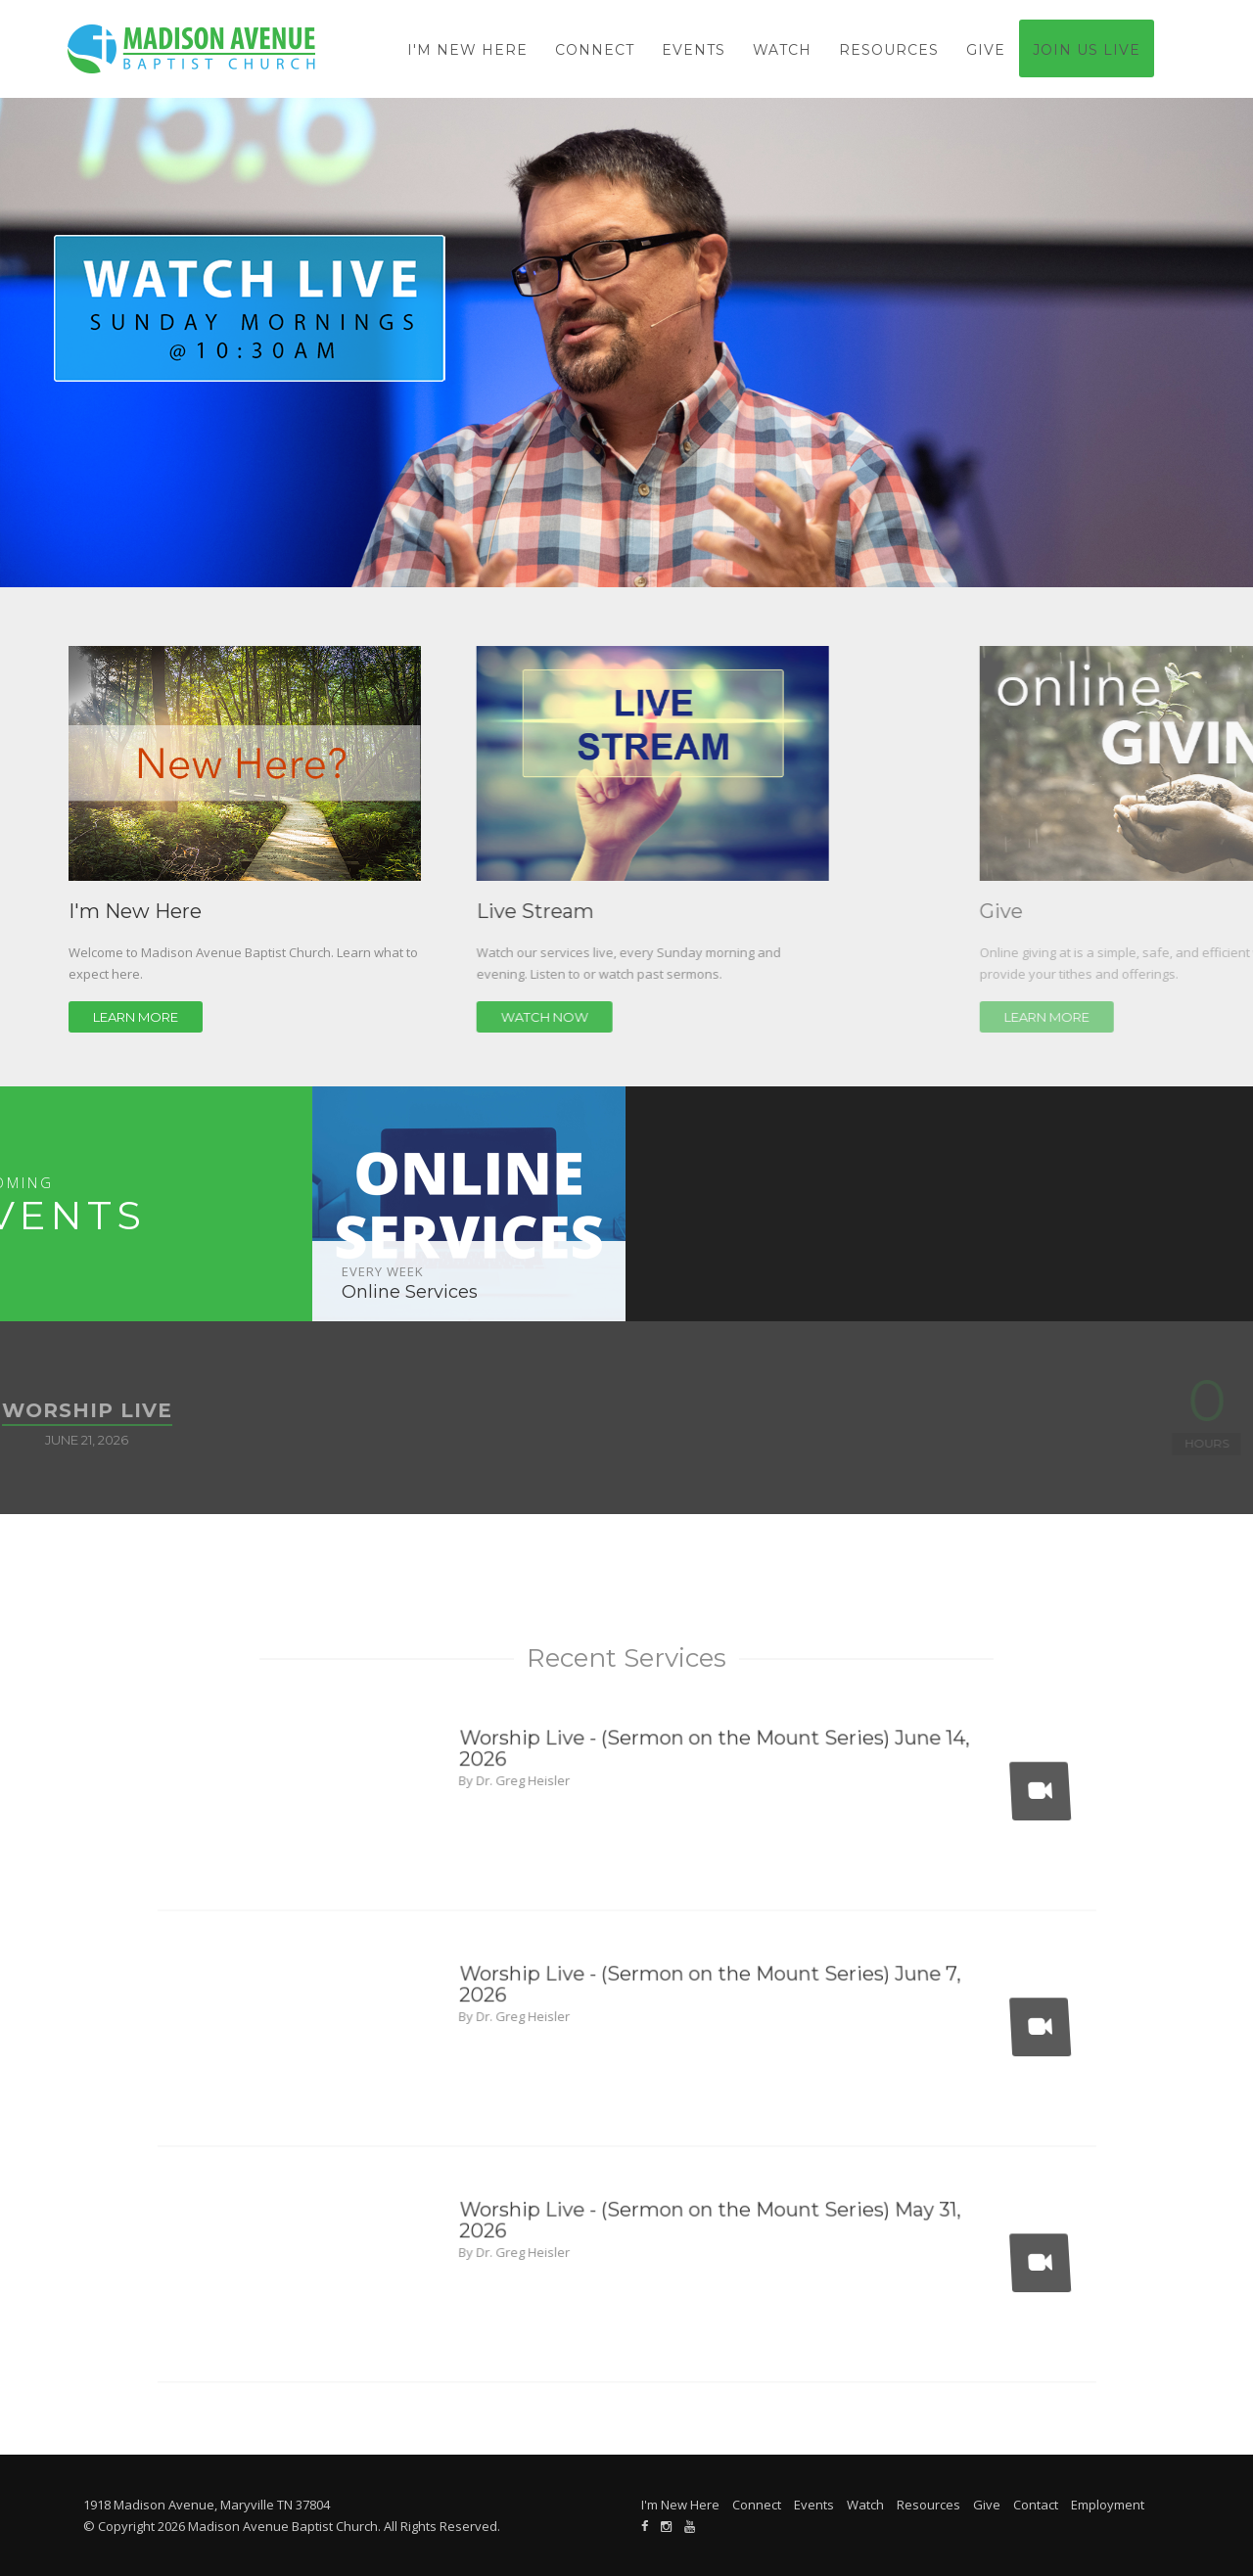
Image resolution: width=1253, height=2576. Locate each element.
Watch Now (676, 1017)
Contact (1035, 2504)
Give (985, 50)
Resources (889, 50)
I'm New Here (467, 50)
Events (693, 50)
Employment (1107, 2504)
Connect (594, 50)
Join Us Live (1086, 50)
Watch (782, 50)
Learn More (166, 1017)
